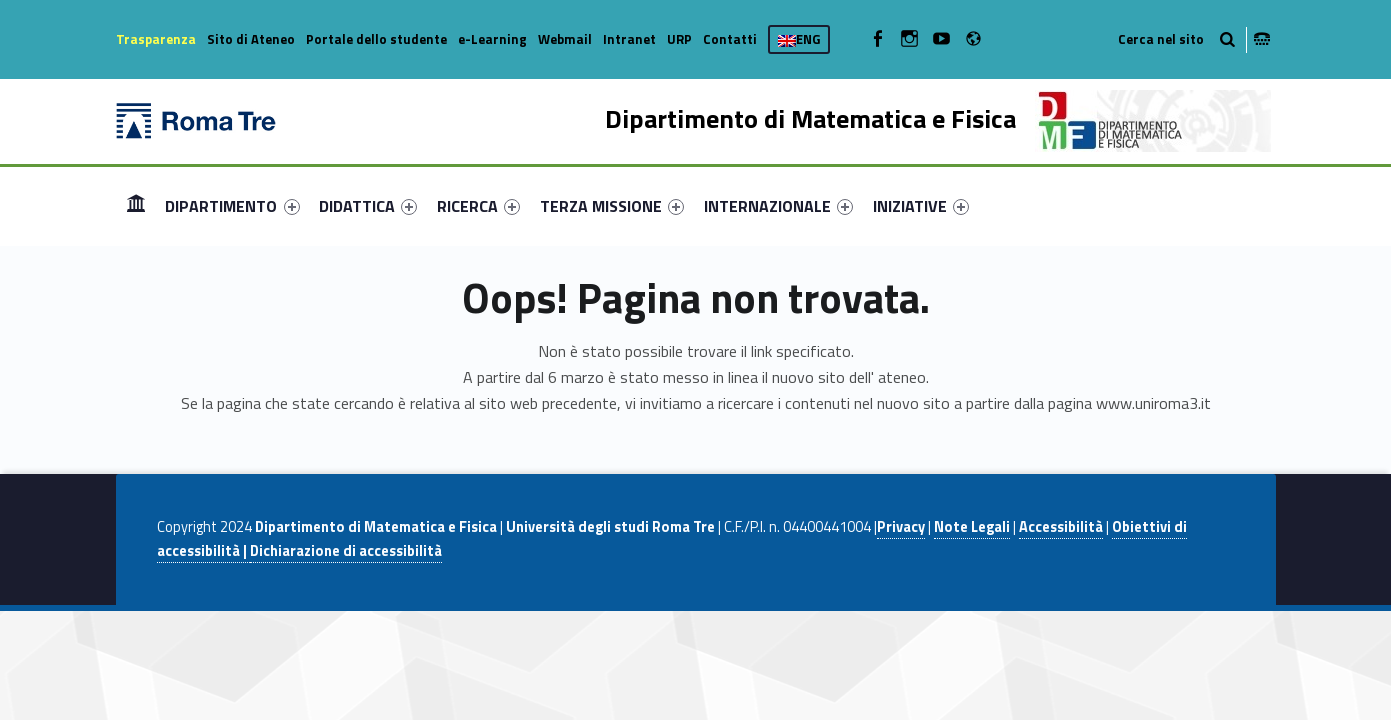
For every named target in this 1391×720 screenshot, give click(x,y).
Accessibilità (1061, 527)
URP (679, 39)
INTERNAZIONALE (778, 206)
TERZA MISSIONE (612, 206)
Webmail (565, 39)
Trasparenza (156, 39)
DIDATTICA (368, 206)
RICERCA (478, 206)
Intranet (629, 39)
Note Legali (972, 527)
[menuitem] (136, 206)
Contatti (730, 39)
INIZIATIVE (921, 206)
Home (136, 205)
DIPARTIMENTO (232, 206)
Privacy (901, 527)
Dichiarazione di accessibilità (346, 551)
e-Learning (492, 39)
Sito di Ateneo (251, 39)
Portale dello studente (376, 39)
